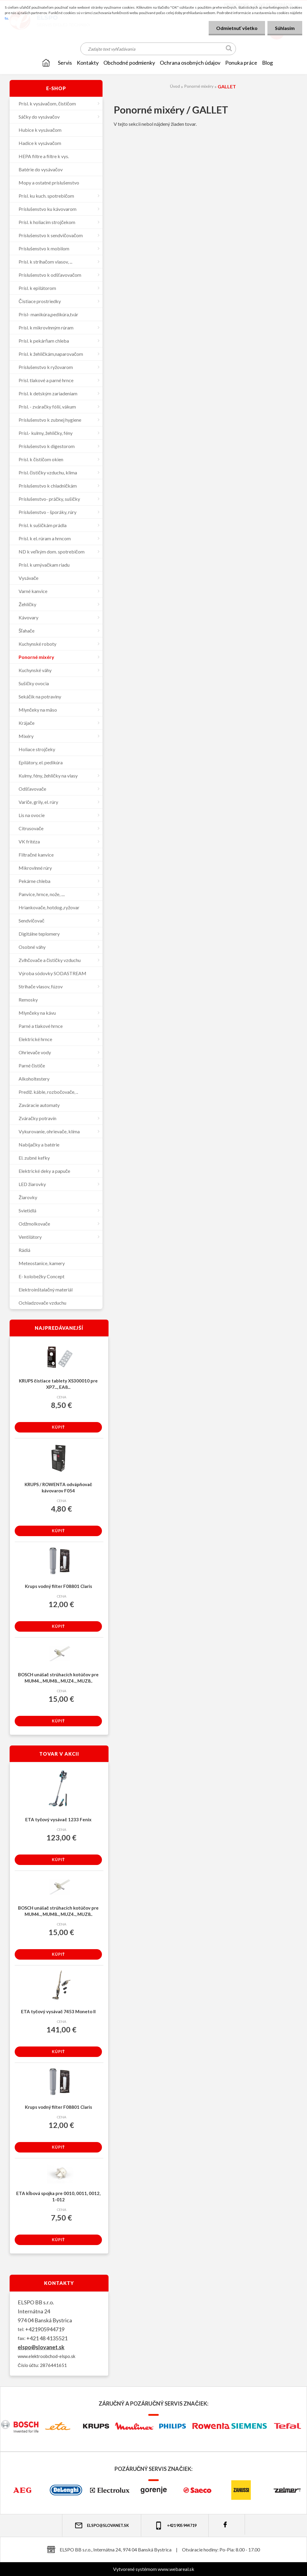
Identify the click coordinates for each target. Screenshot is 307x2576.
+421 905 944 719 (175, 2525)
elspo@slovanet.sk (41, 2347)
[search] (229, 49)
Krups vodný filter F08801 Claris (58, 1586)
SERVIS (65, 62)
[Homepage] (46, 62)
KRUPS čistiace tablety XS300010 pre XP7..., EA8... (58, 1384)
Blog (267, 62)
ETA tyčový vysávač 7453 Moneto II (58, 2011)
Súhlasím (285, 28)
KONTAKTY (88, 62)
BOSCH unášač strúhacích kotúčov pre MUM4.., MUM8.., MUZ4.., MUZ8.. (58, 1677)
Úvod (175, 86)
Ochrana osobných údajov (190, 62)
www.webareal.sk (176, 2569)
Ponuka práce (241, 62)
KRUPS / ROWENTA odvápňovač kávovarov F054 (58, 1487)
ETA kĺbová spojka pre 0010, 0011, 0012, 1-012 (58, 2196)
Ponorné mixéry (198, 86)
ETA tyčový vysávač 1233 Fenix (58, 1819)
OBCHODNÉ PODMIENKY (129, 62)
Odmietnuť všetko (237, 28)
